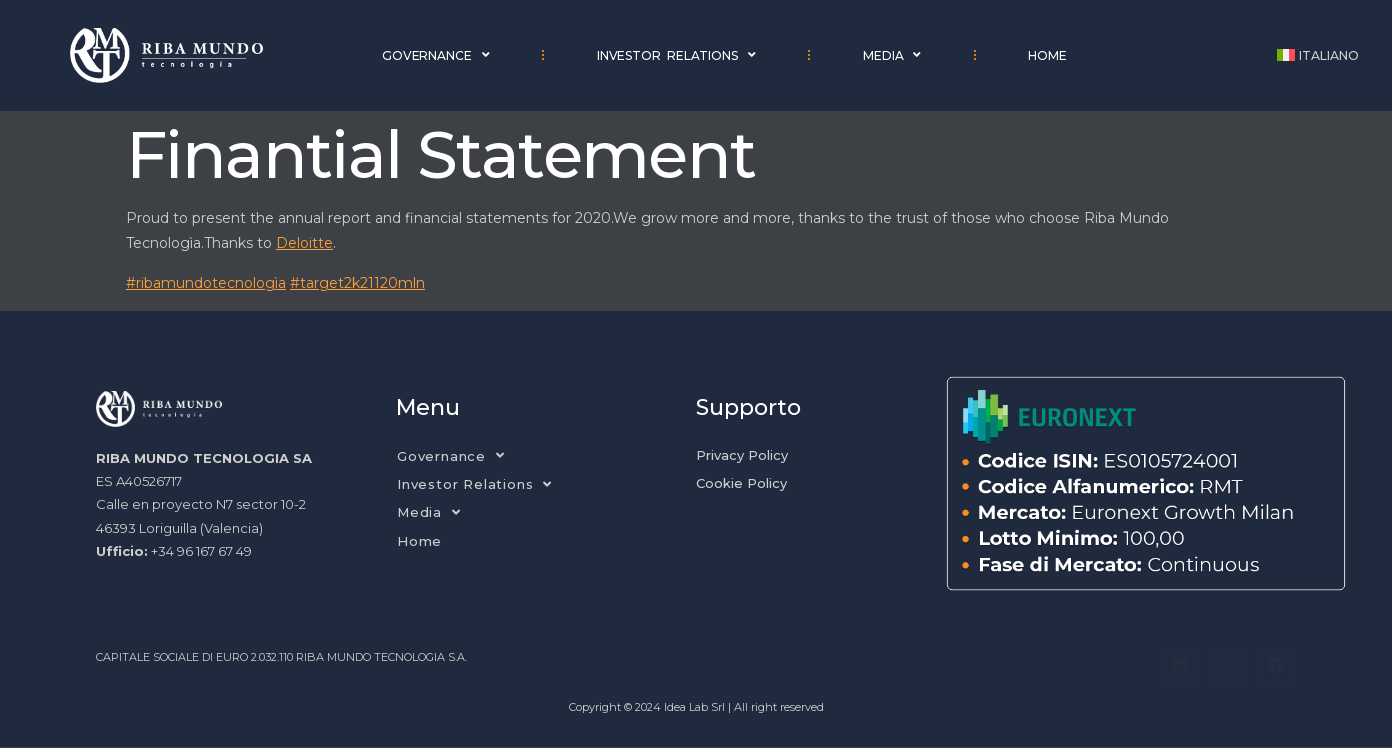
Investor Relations (676, 55)
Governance (436, 55)
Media (892, 55)
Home (1047, 55)
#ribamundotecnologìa (206, 283)
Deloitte (304, 243)
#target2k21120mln (357, 283)
